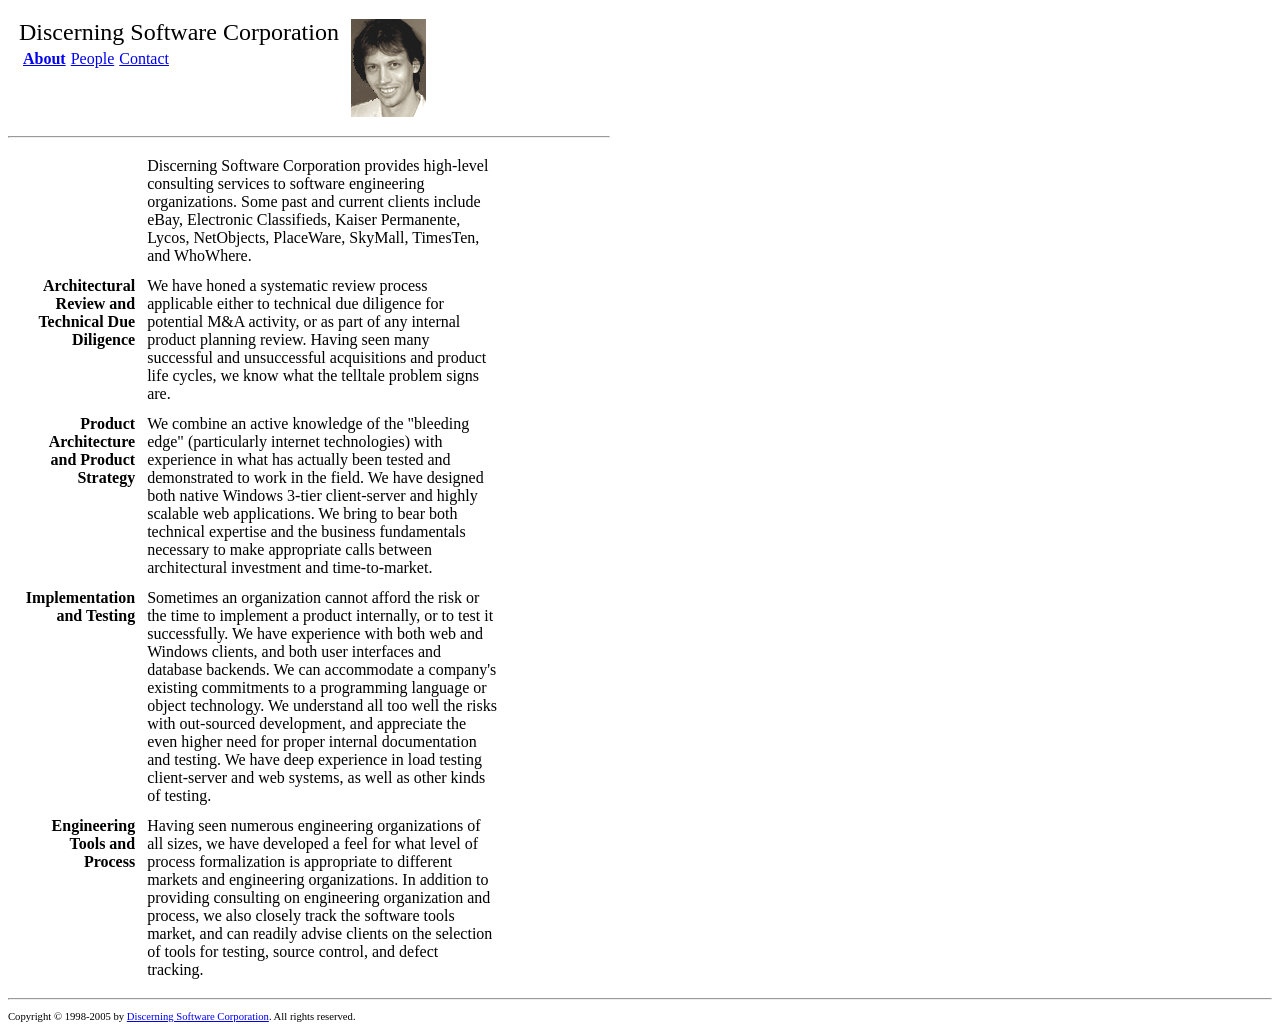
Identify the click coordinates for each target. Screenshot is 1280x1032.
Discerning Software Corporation (198, 1016)
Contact (144, 58)
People (93, 58)
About (44, 58)
